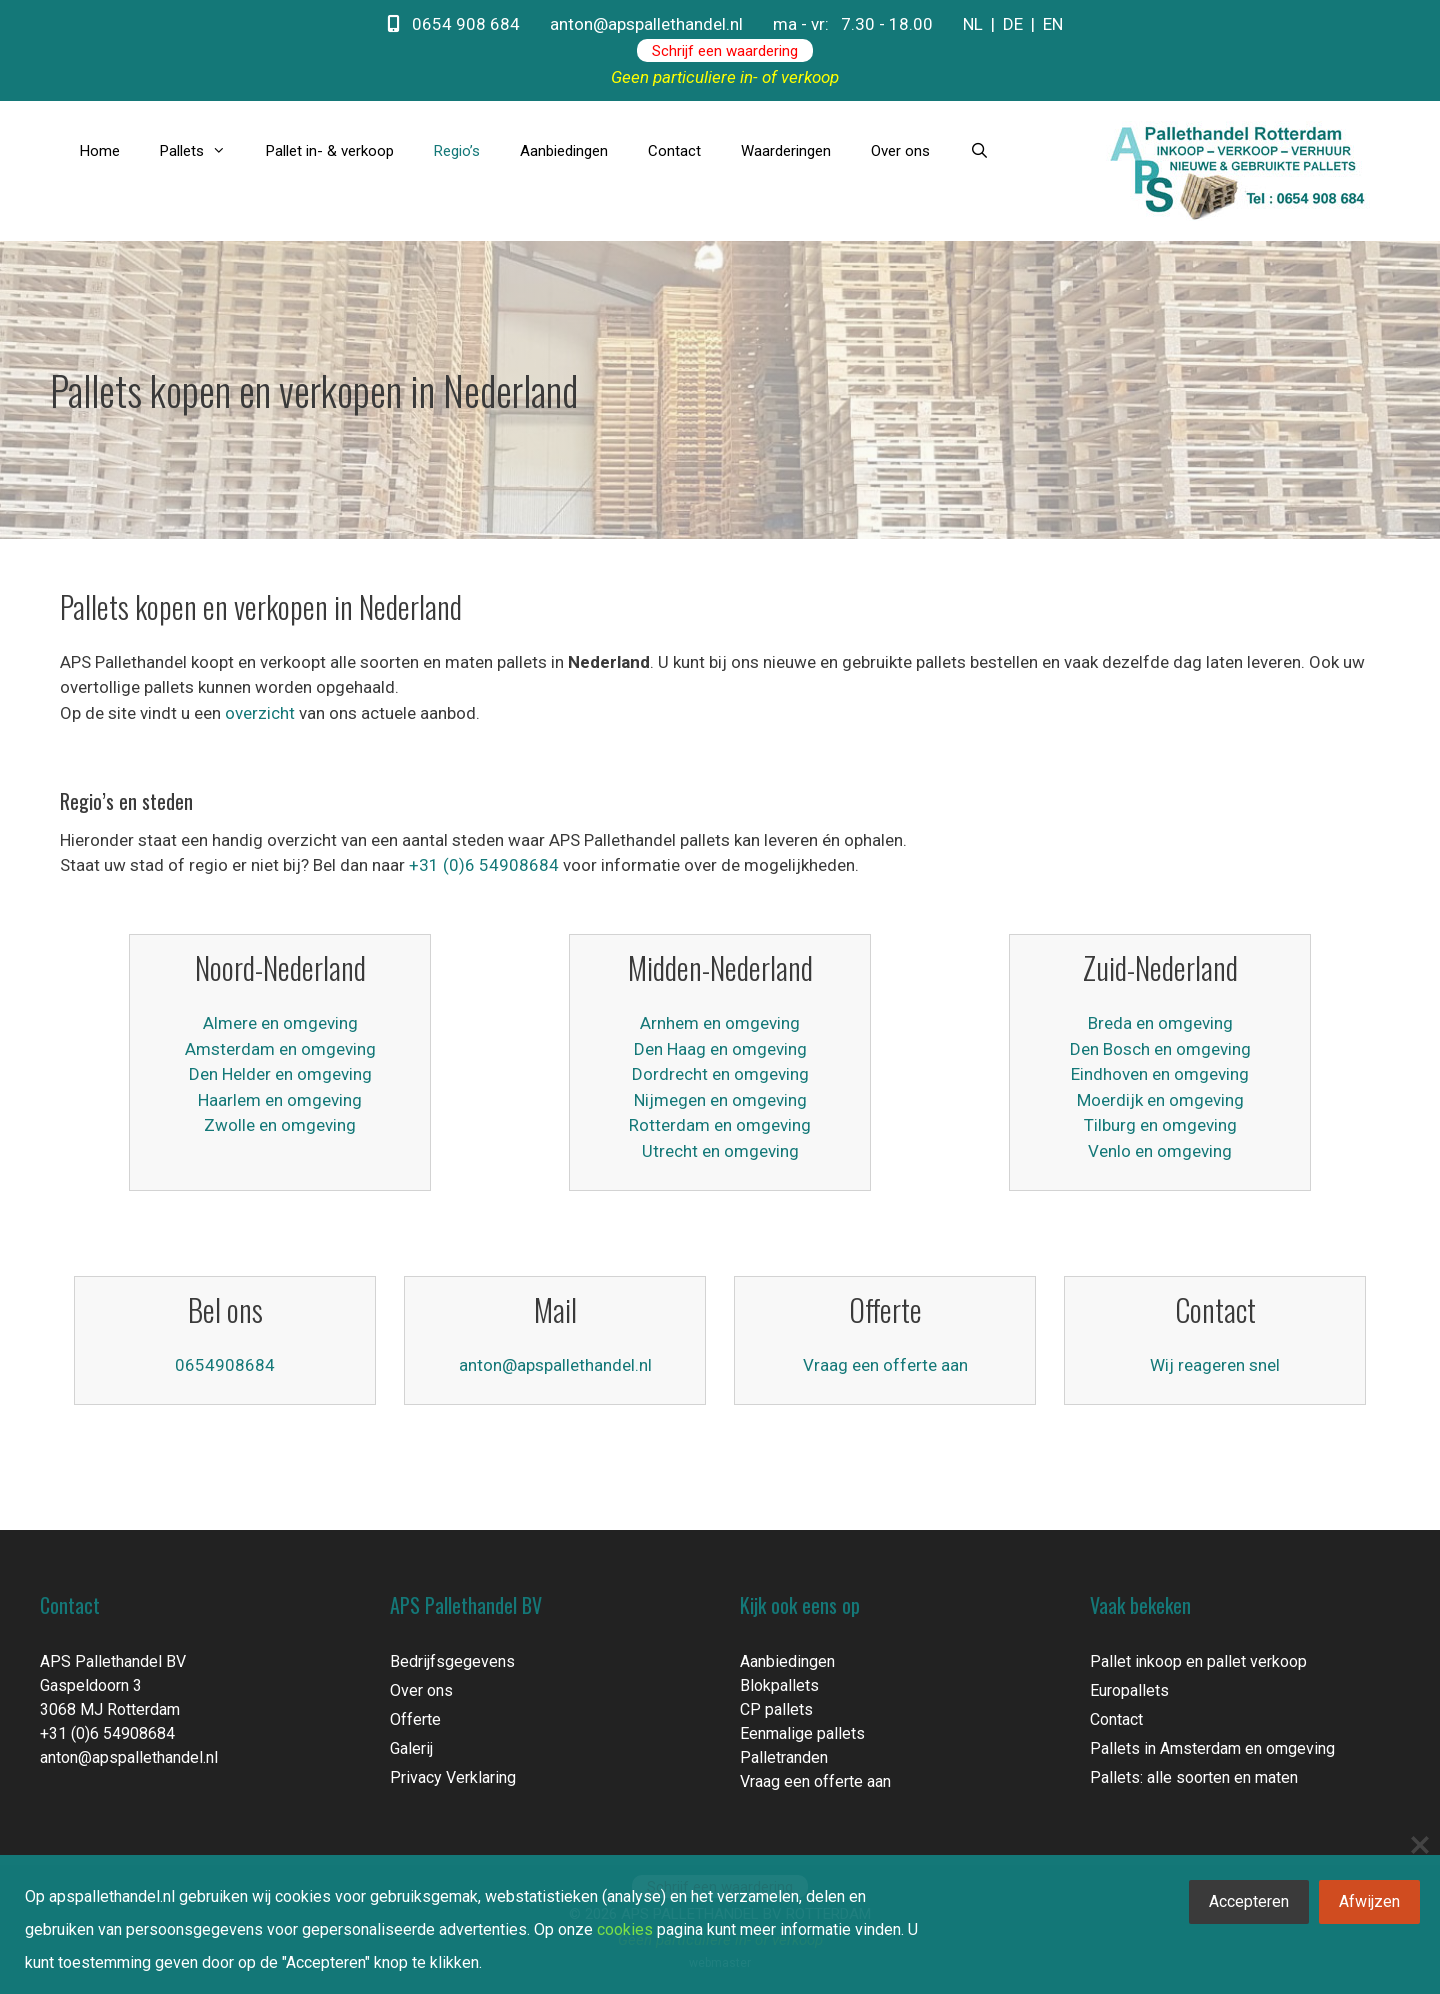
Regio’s (457, 151)
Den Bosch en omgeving (1160, 1049)
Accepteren (1249, 1901)
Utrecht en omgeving (720, 1151)
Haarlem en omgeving (280, 1100)
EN (1053, 24)
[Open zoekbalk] (979, 151)
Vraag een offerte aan (885, 1365)
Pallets (203, 151)
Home (100, 151)
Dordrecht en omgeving (720, 1074)
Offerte (415, 1719)
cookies (625, 1929)
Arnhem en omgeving (720, 1023)
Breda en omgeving (1160, 1023)
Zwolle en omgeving (280, 1125)
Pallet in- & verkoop (330, 151)
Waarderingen (786, 151)
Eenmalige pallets (802, 1733)
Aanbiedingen (564, 151)
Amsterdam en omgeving (280, 1049)
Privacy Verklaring (453, 1777)
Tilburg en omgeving (1160, 1125)
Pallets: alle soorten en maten (1194, 1777)
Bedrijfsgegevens (452, 1661)
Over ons (900, 151)
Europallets (1129, 1690)
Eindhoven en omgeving (1160, 1074)
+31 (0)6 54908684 (484, 865)
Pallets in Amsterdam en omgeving (1212, 1748)
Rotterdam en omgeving (720, 1125)
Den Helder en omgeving (280, 1074)
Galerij (411, 1748)
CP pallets (776, 1709)
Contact (674, 151)
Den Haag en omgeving (720, 1049)
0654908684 (225, 1365)
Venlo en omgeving (1160, 1151)
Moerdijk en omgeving (1160, 1100)
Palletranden (784, 1757)
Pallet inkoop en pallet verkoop (1198, 1661)
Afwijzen (1369, 1901)
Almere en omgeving (280, 1023)
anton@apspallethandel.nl (646, 24)
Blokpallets (779, 1685)
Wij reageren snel (1215, 1365)
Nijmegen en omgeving (720, 1100)
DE (1013, 24)
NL (973, 24)
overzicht (260, 713)
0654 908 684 (453, 24)
